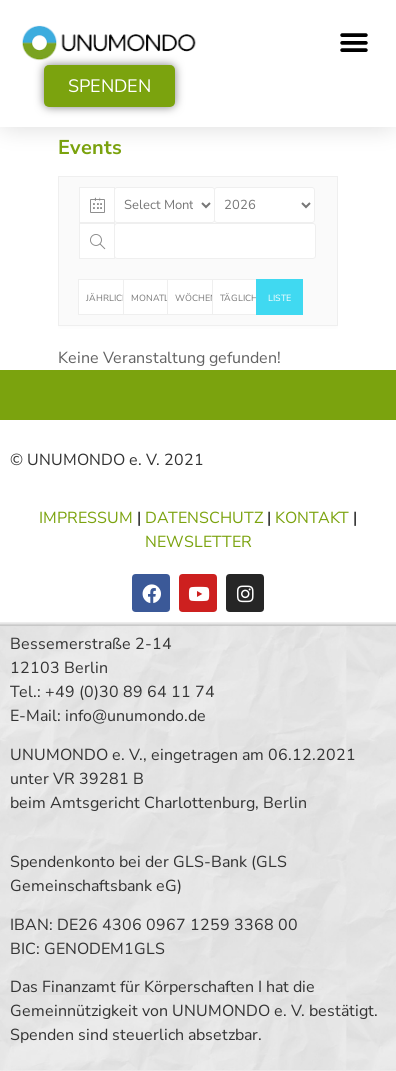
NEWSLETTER (198, 542)
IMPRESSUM (88, 518)
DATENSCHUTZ (206, 518)
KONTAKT (312, 518)
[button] (353, 42)
